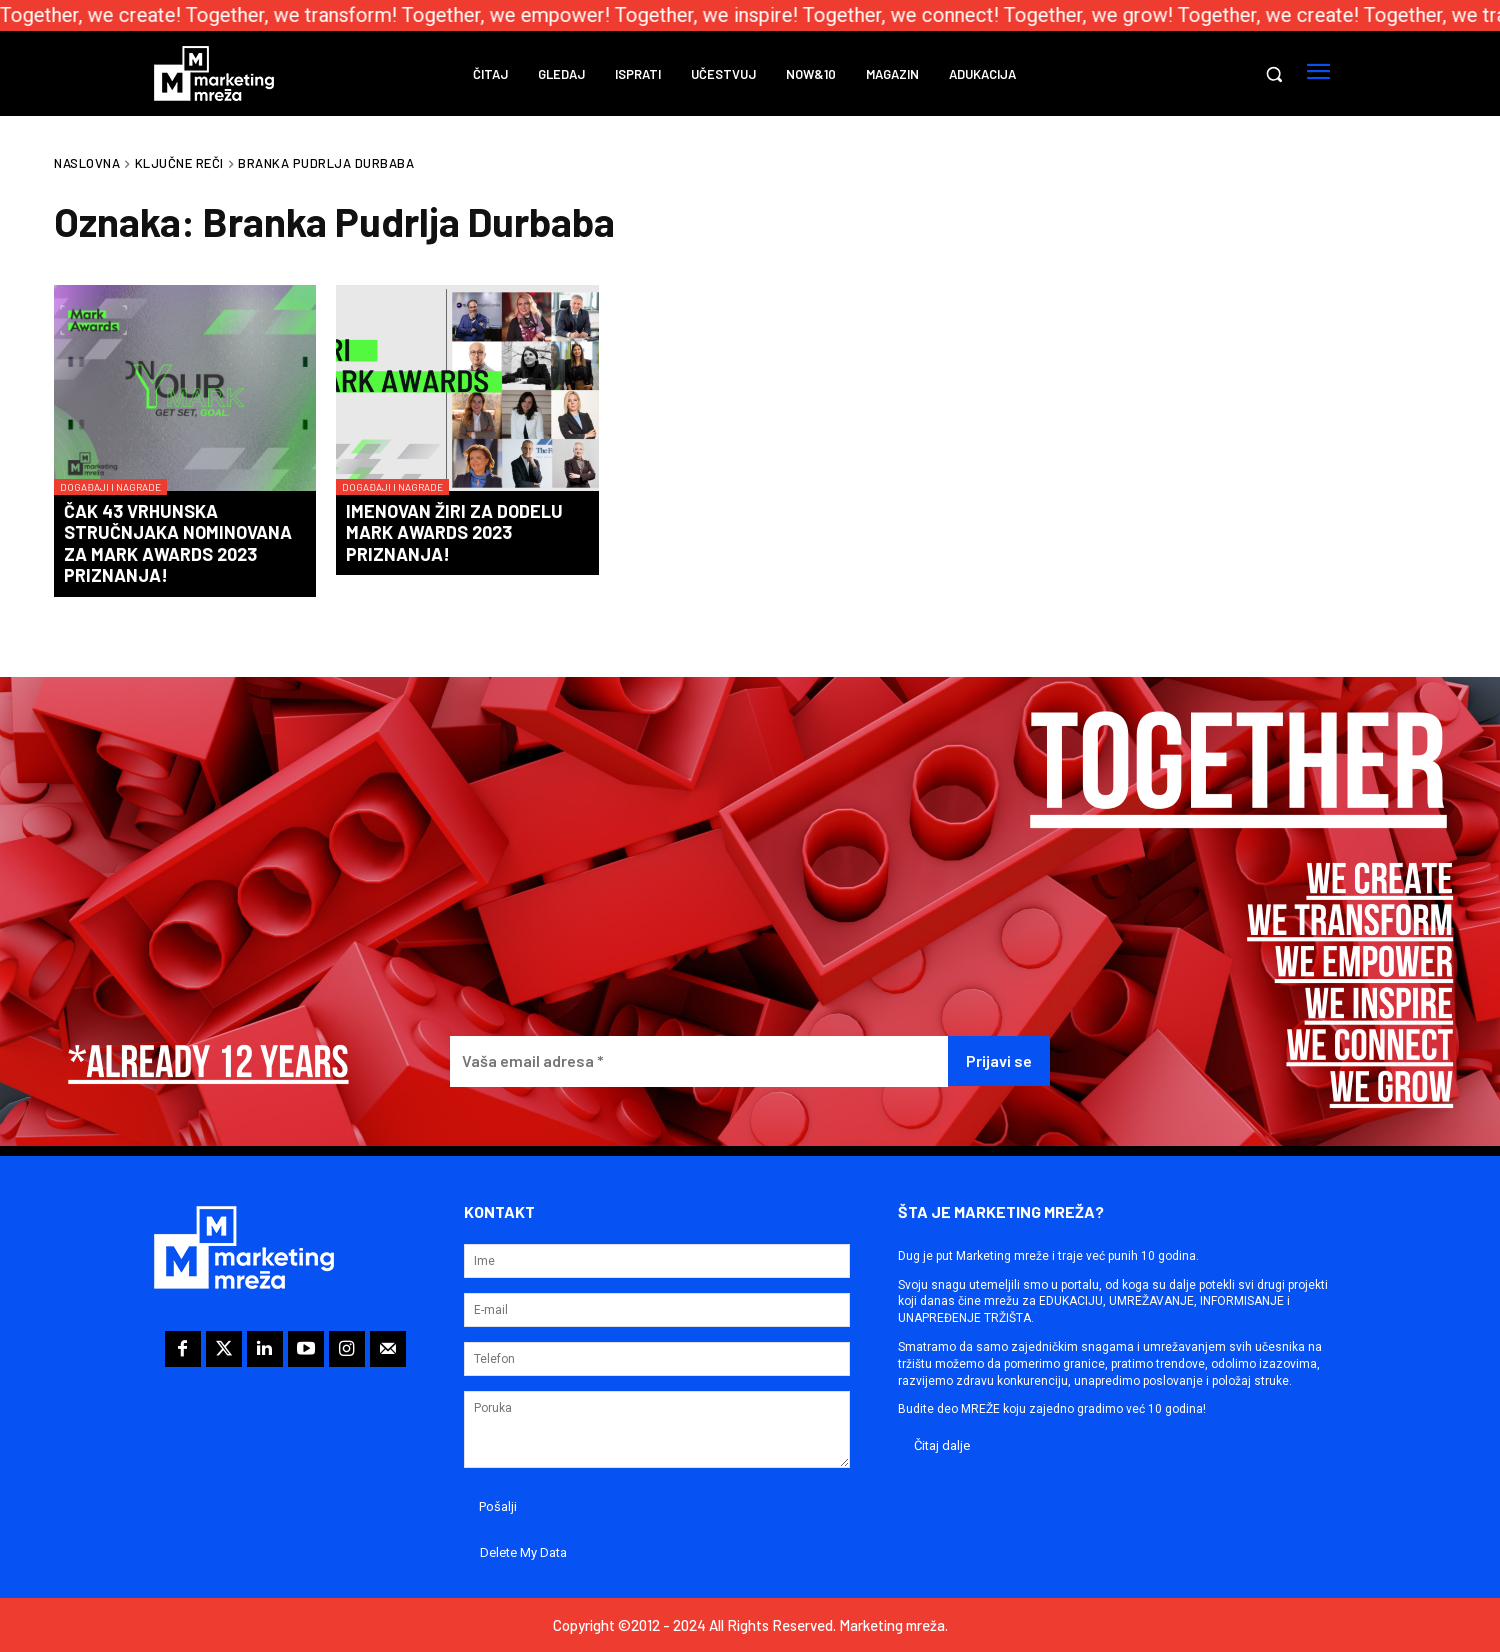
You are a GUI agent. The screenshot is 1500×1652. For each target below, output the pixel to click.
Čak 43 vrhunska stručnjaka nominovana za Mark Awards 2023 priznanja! (178, 543)
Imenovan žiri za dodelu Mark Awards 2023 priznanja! (454, 532)
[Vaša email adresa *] (699, 1061)
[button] (1274, 74)
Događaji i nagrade (110, 487)
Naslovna (87, 163)
